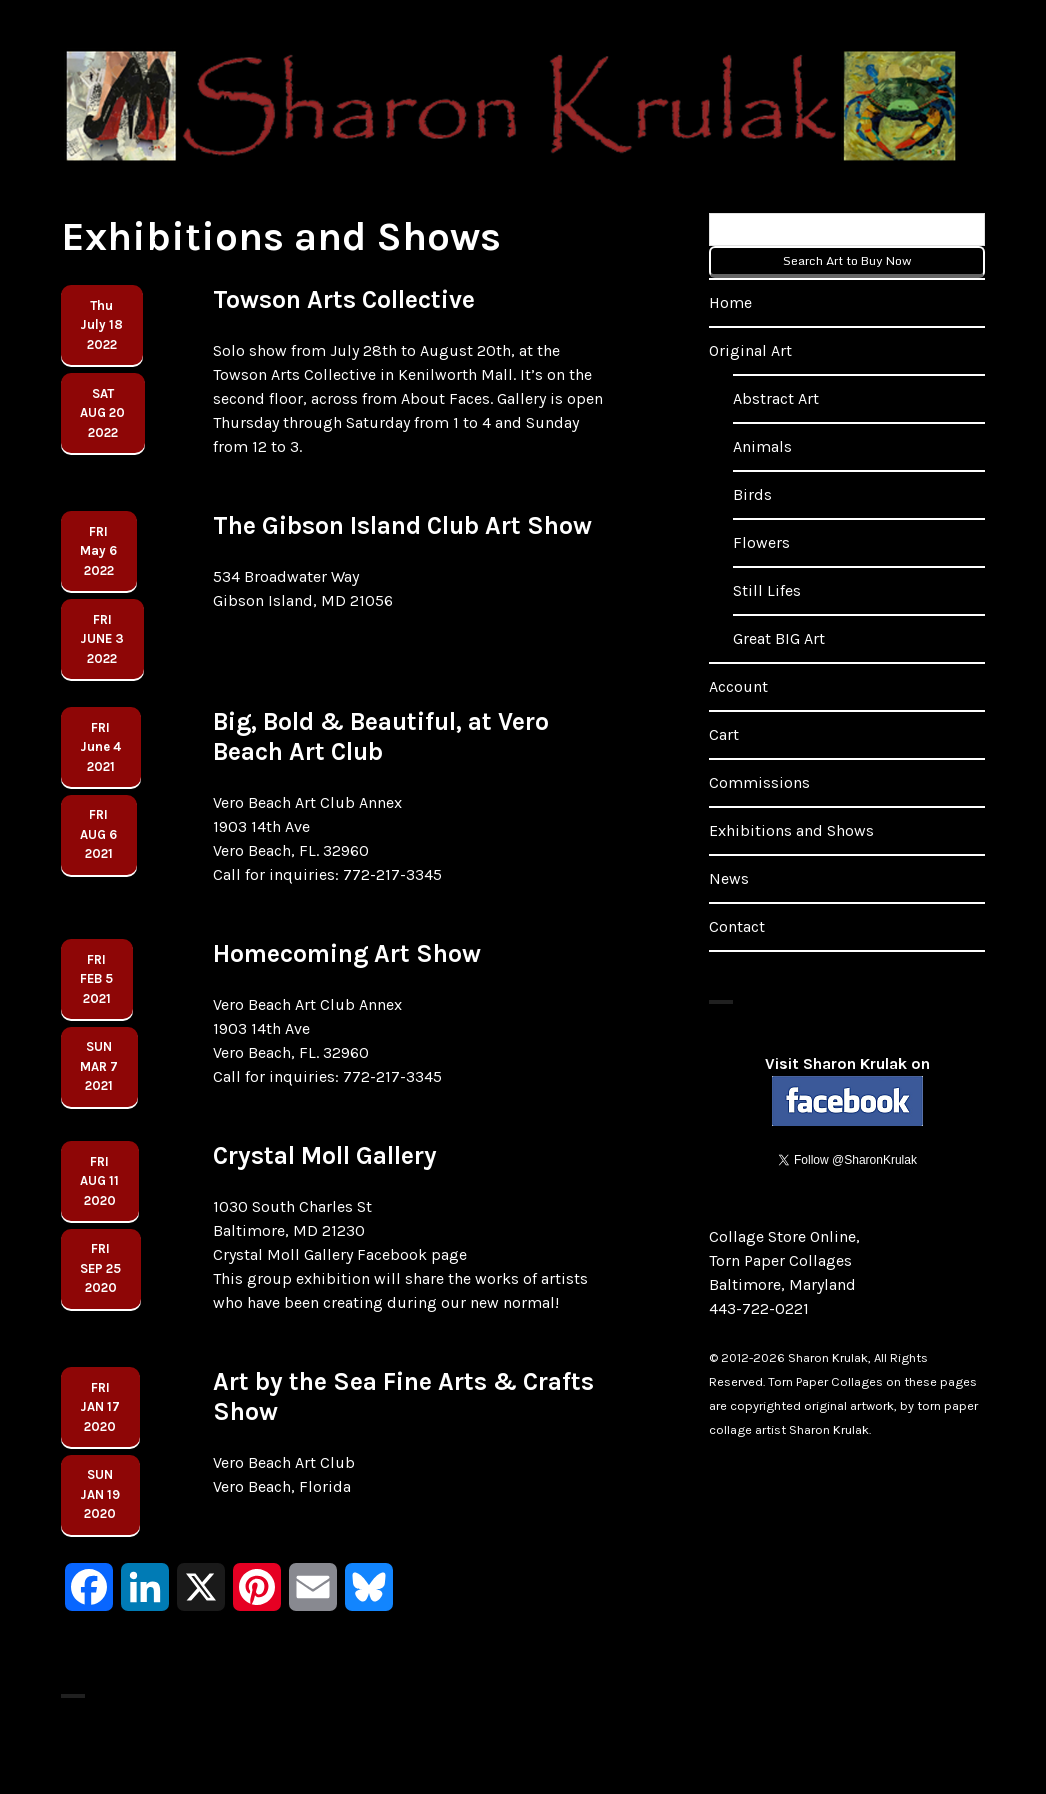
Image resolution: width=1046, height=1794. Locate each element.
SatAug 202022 (102, 413)
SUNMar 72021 (99, 1066)
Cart (724, 734)
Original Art (750, 350)
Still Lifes (767, 590)
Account (738, 686)
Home (730, 302)
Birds (752, 494)
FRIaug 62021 (98, 834)
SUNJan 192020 (100, 1494)
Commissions (759, 782)
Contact (737, 926)
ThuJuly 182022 (101, 325)
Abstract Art (776, 398)
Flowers (761, 542)
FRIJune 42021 (100, 747)
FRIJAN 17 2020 (100, 1407)
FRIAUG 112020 (99, 1181)
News (729, 878)
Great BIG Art (779, 638)
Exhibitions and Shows (791, 830)
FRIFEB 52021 (96, 979)
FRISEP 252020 (100, 1268)
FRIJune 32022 (102, 639)
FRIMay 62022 (98, 551)
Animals (762, 446)
